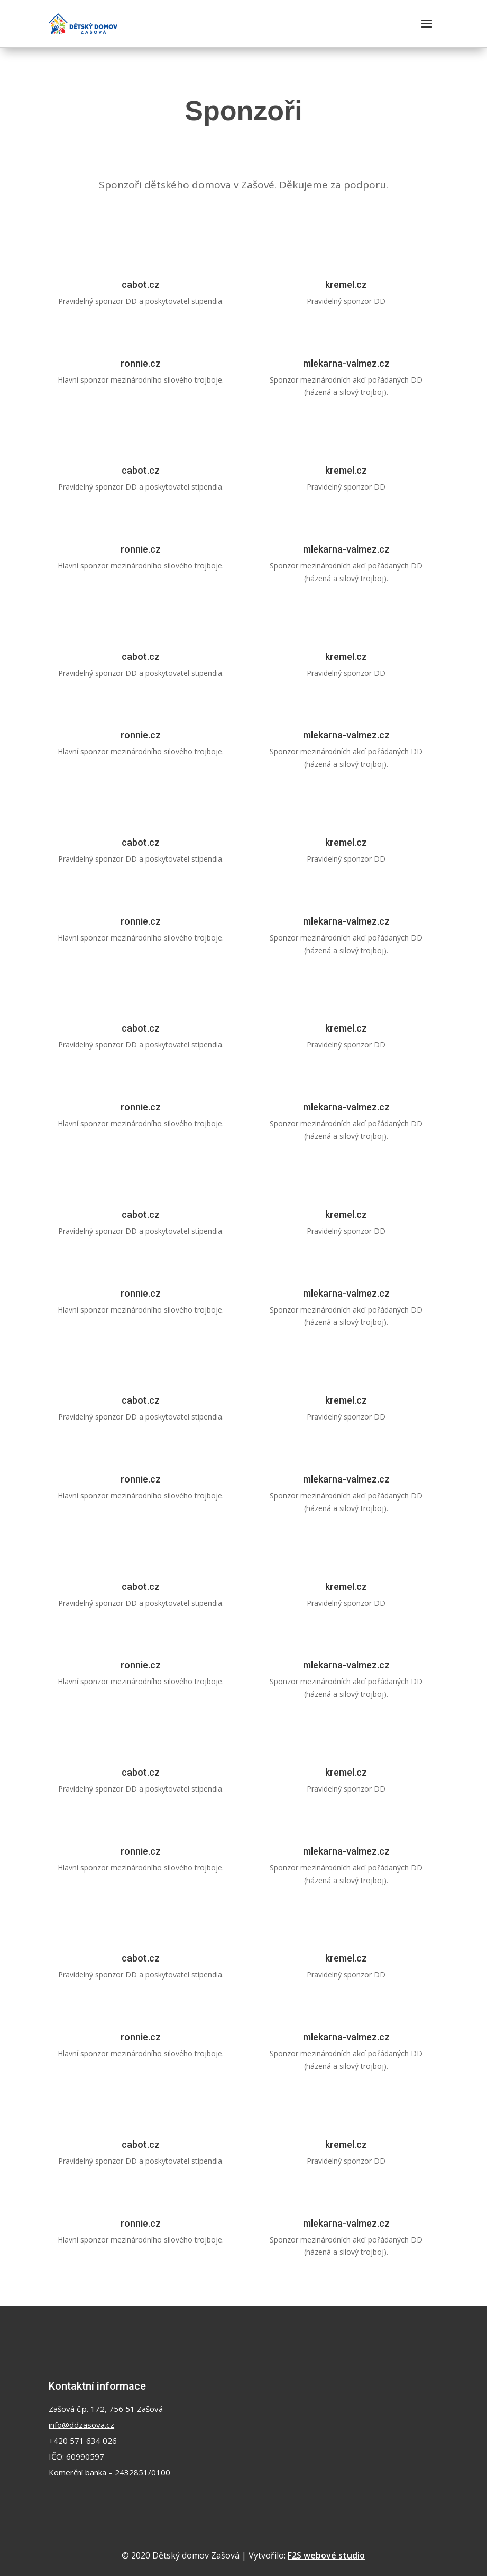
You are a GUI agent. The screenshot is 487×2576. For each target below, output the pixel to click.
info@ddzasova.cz (81, 2424)
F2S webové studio (326, 2555)
